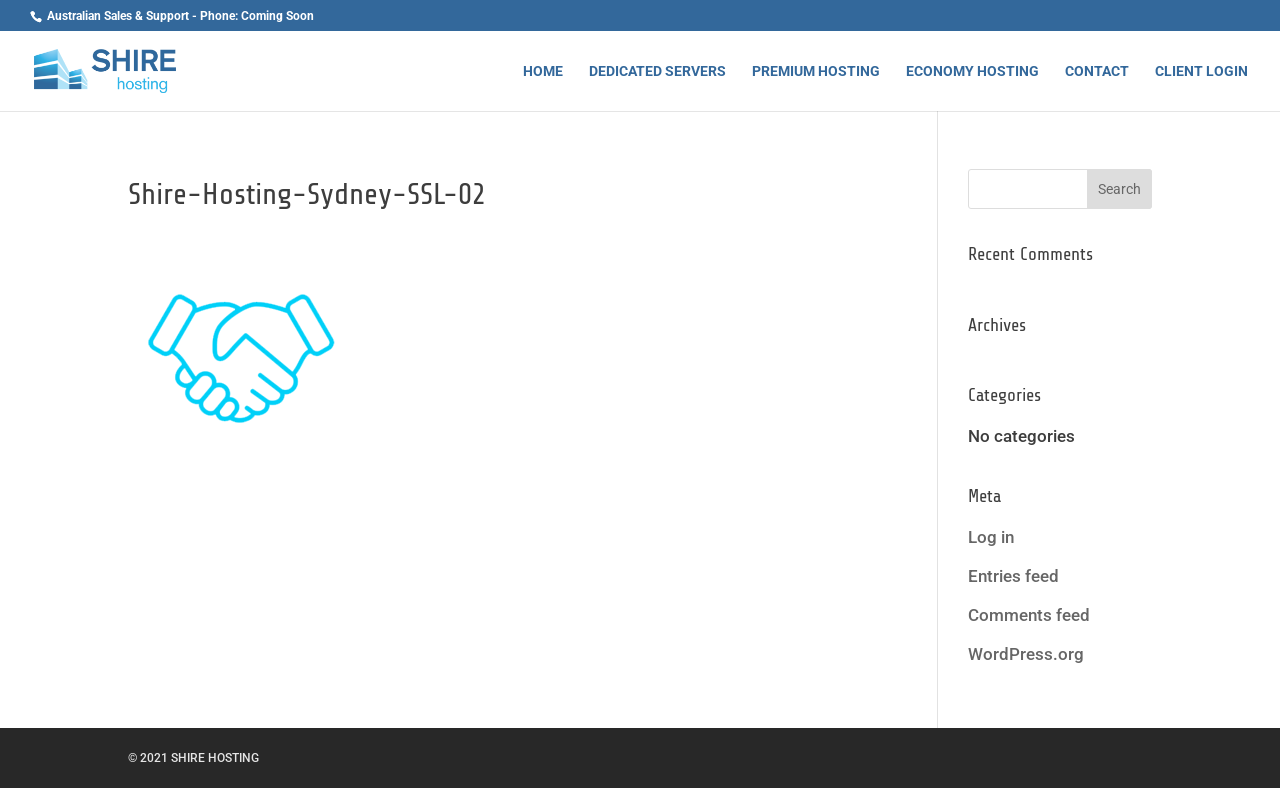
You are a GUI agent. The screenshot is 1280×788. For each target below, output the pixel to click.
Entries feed (1013, 576)
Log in (991, 537)
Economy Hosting (972, 71)
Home (543, 71)
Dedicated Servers (657, 71)
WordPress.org (1026, 654)
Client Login (1201, 71)
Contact (1097, 71)
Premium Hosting (816, 71)
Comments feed (1029, 615)
